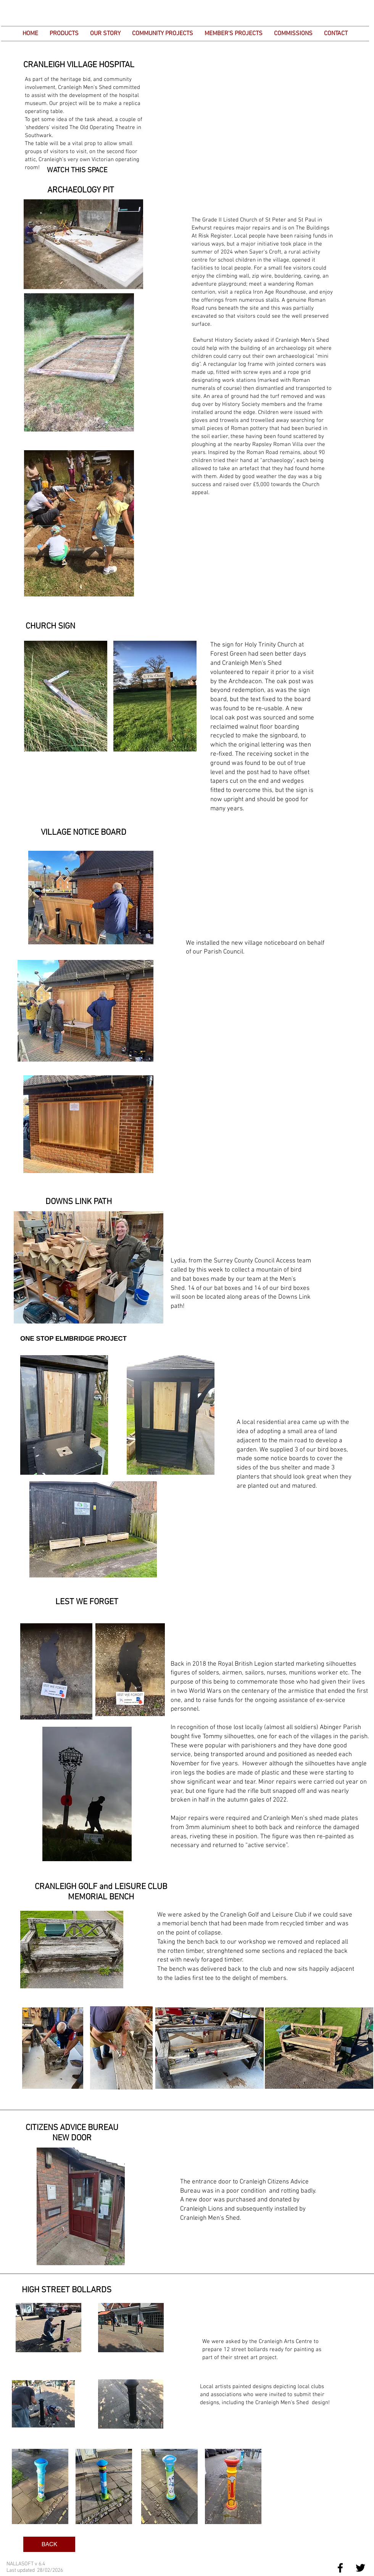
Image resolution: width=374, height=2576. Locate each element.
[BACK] (49, 2544)
